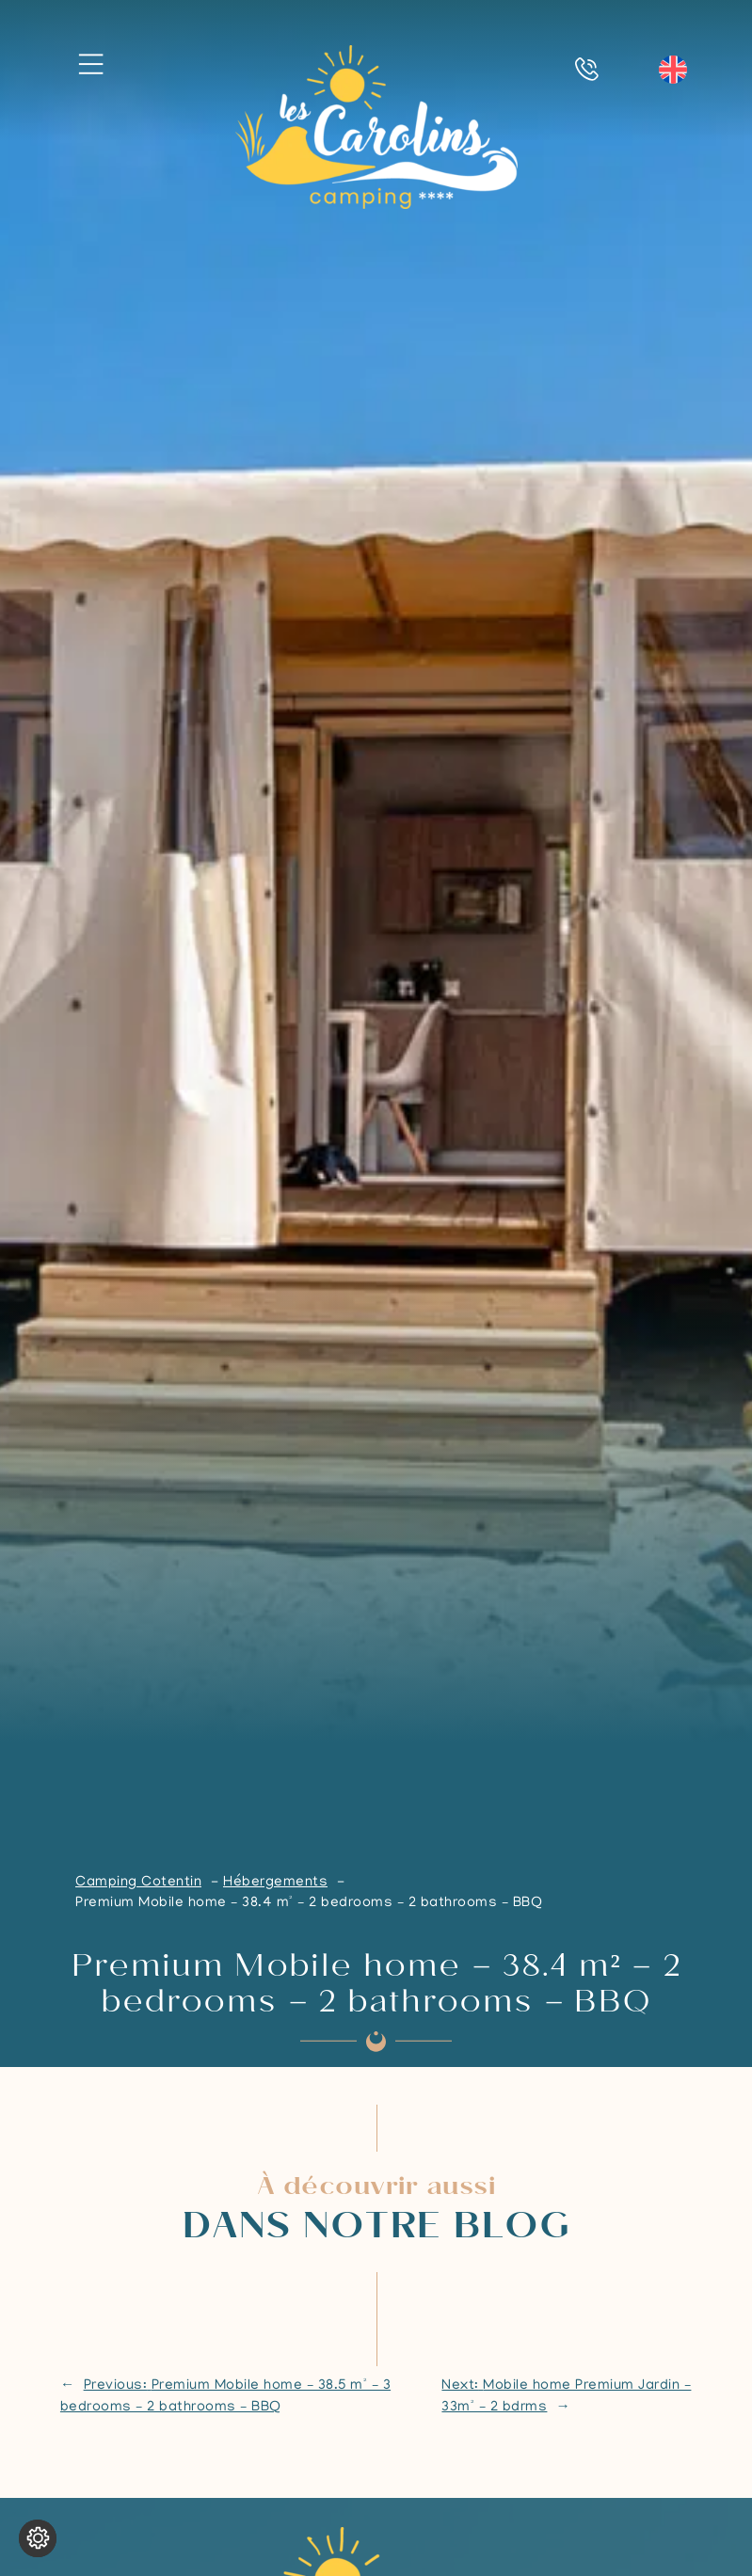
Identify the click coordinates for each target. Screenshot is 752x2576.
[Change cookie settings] (37, 2538)
